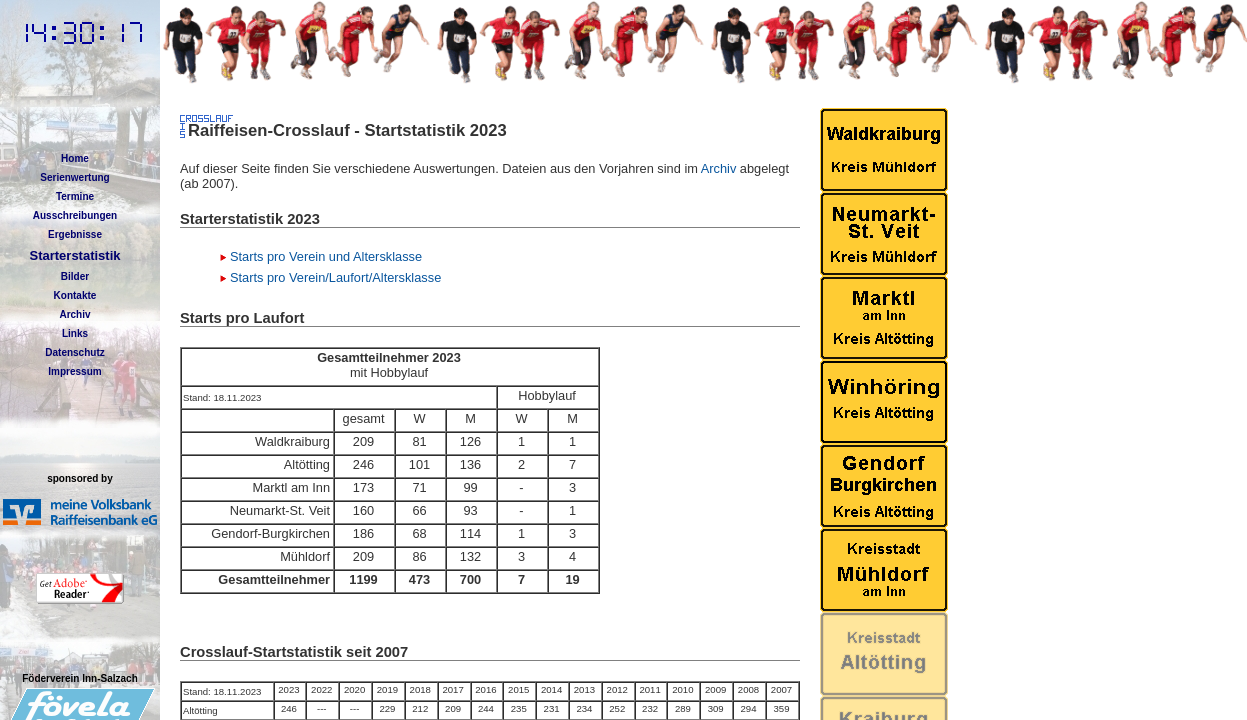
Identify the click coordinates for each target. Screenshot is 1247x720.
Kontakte (75, 295)
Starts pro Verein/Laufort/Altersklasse (335, 277)
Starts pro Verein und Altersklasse (326, 256)
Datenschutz (74, 352)
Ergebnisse (75, 234)
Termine (75, 196)
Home (75, 158)
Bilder (75, 276)
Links (75, 333)
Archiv (74, 314)
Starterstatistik (74, 255)
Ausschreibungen (75, 215)
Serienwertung (74, 177)
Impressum (74, 371)
